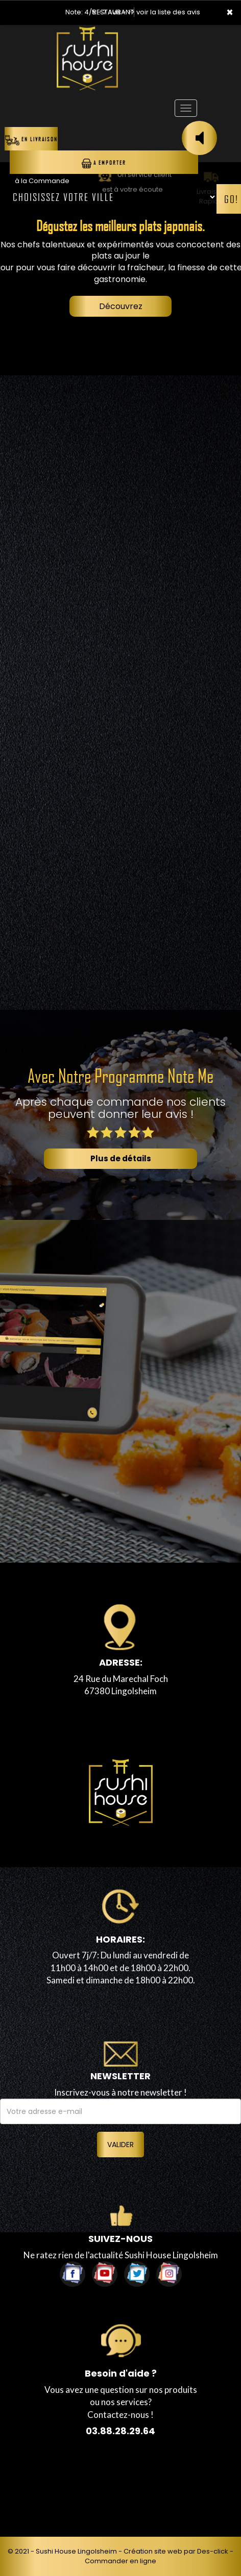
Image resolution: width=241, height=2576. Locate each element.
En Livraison (31, 140)
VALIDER (120, 2144)
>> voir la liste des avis (164, 12)
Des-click (212, 2551)
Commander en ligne (120, 2561)
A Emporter (104, 163)
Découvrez (120, 306)
